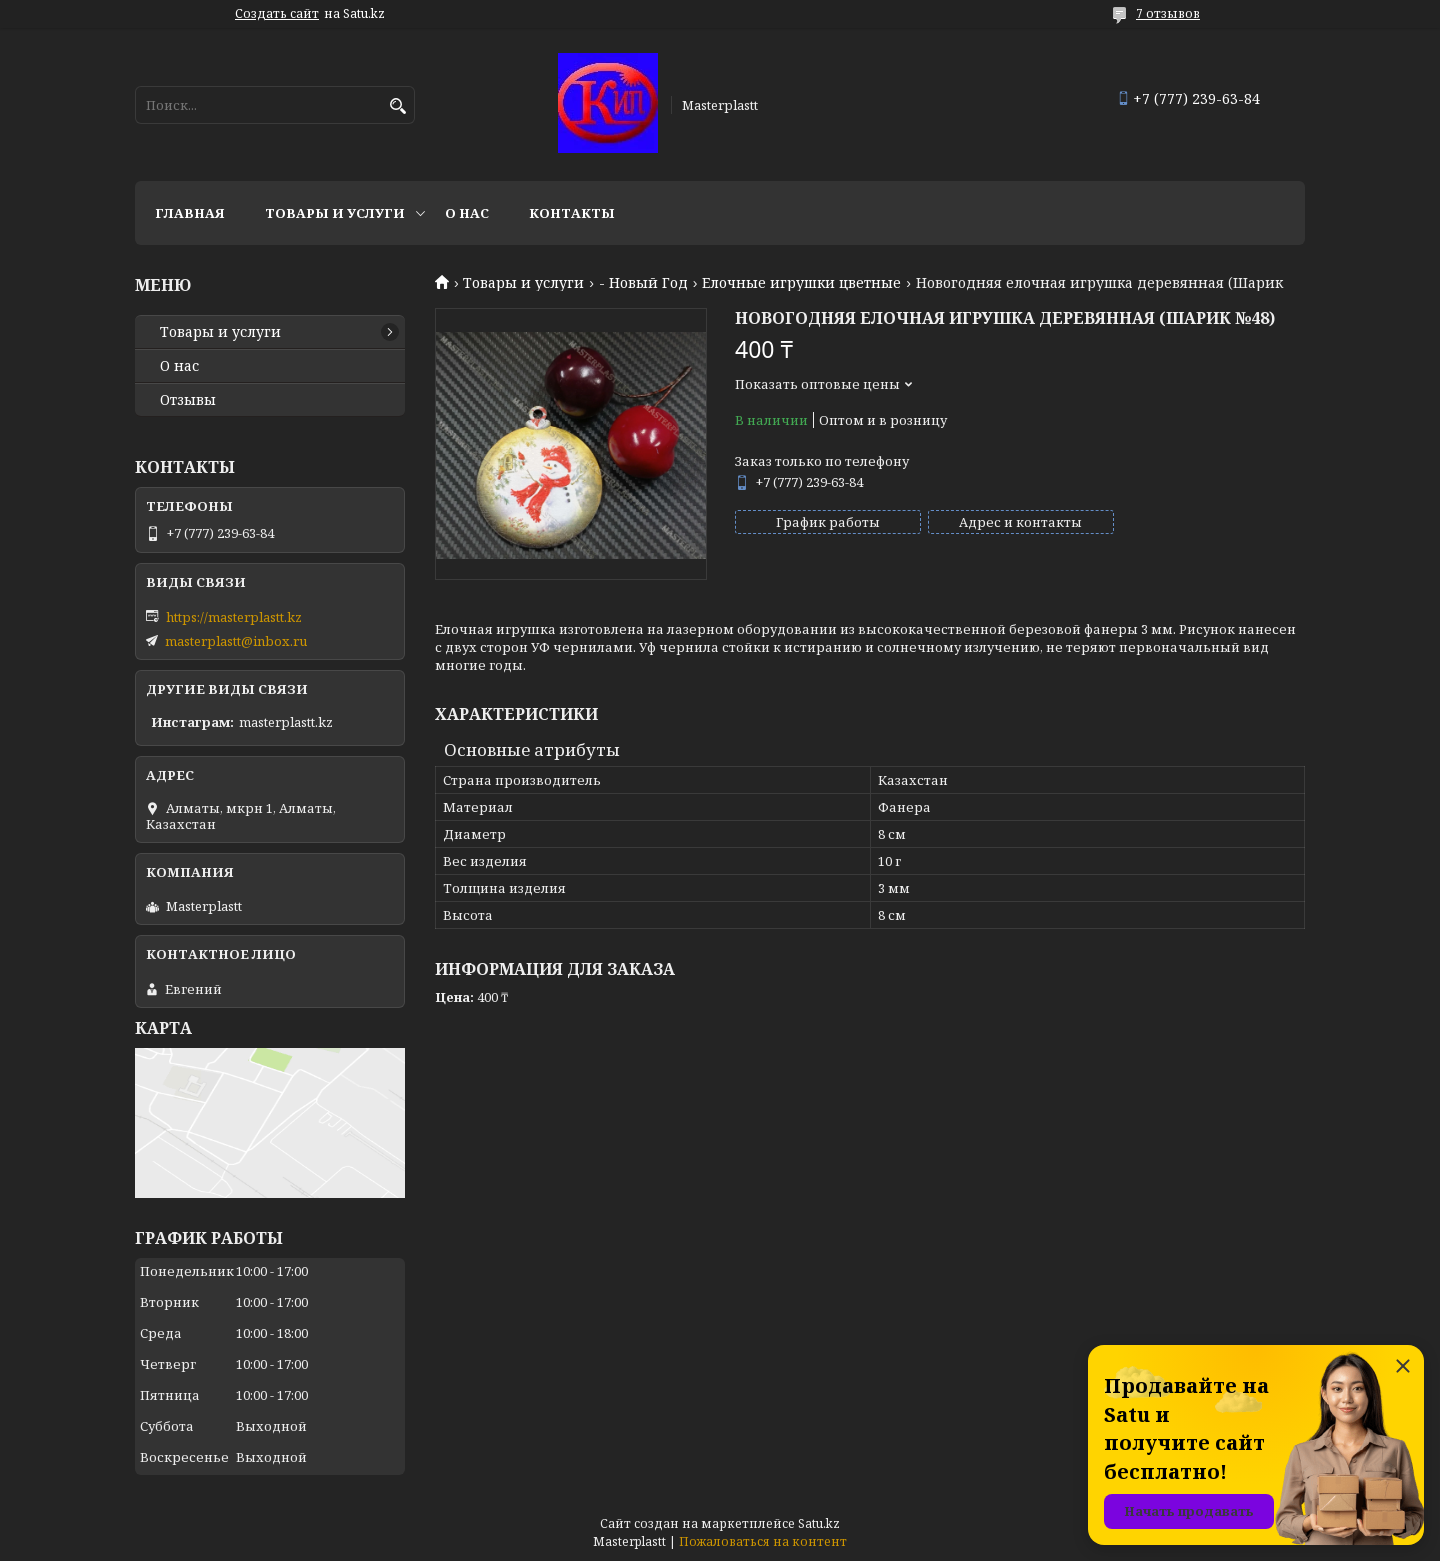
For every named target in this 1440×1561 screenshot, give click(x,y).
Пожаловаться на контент (763, 1541)
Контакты (572, 213)
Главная (190, 213)
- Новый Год (643, 283)
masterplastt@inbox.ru (236, 641)
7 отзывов (1168, 13)
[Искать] (397, 106)
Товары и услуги (335, 213)
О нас (467, 213)
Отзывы (188, 400)
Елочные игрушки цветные (801, 283)
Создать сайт (277, 14)
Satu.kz (819, 1523)
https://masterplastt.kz (234, 617)
